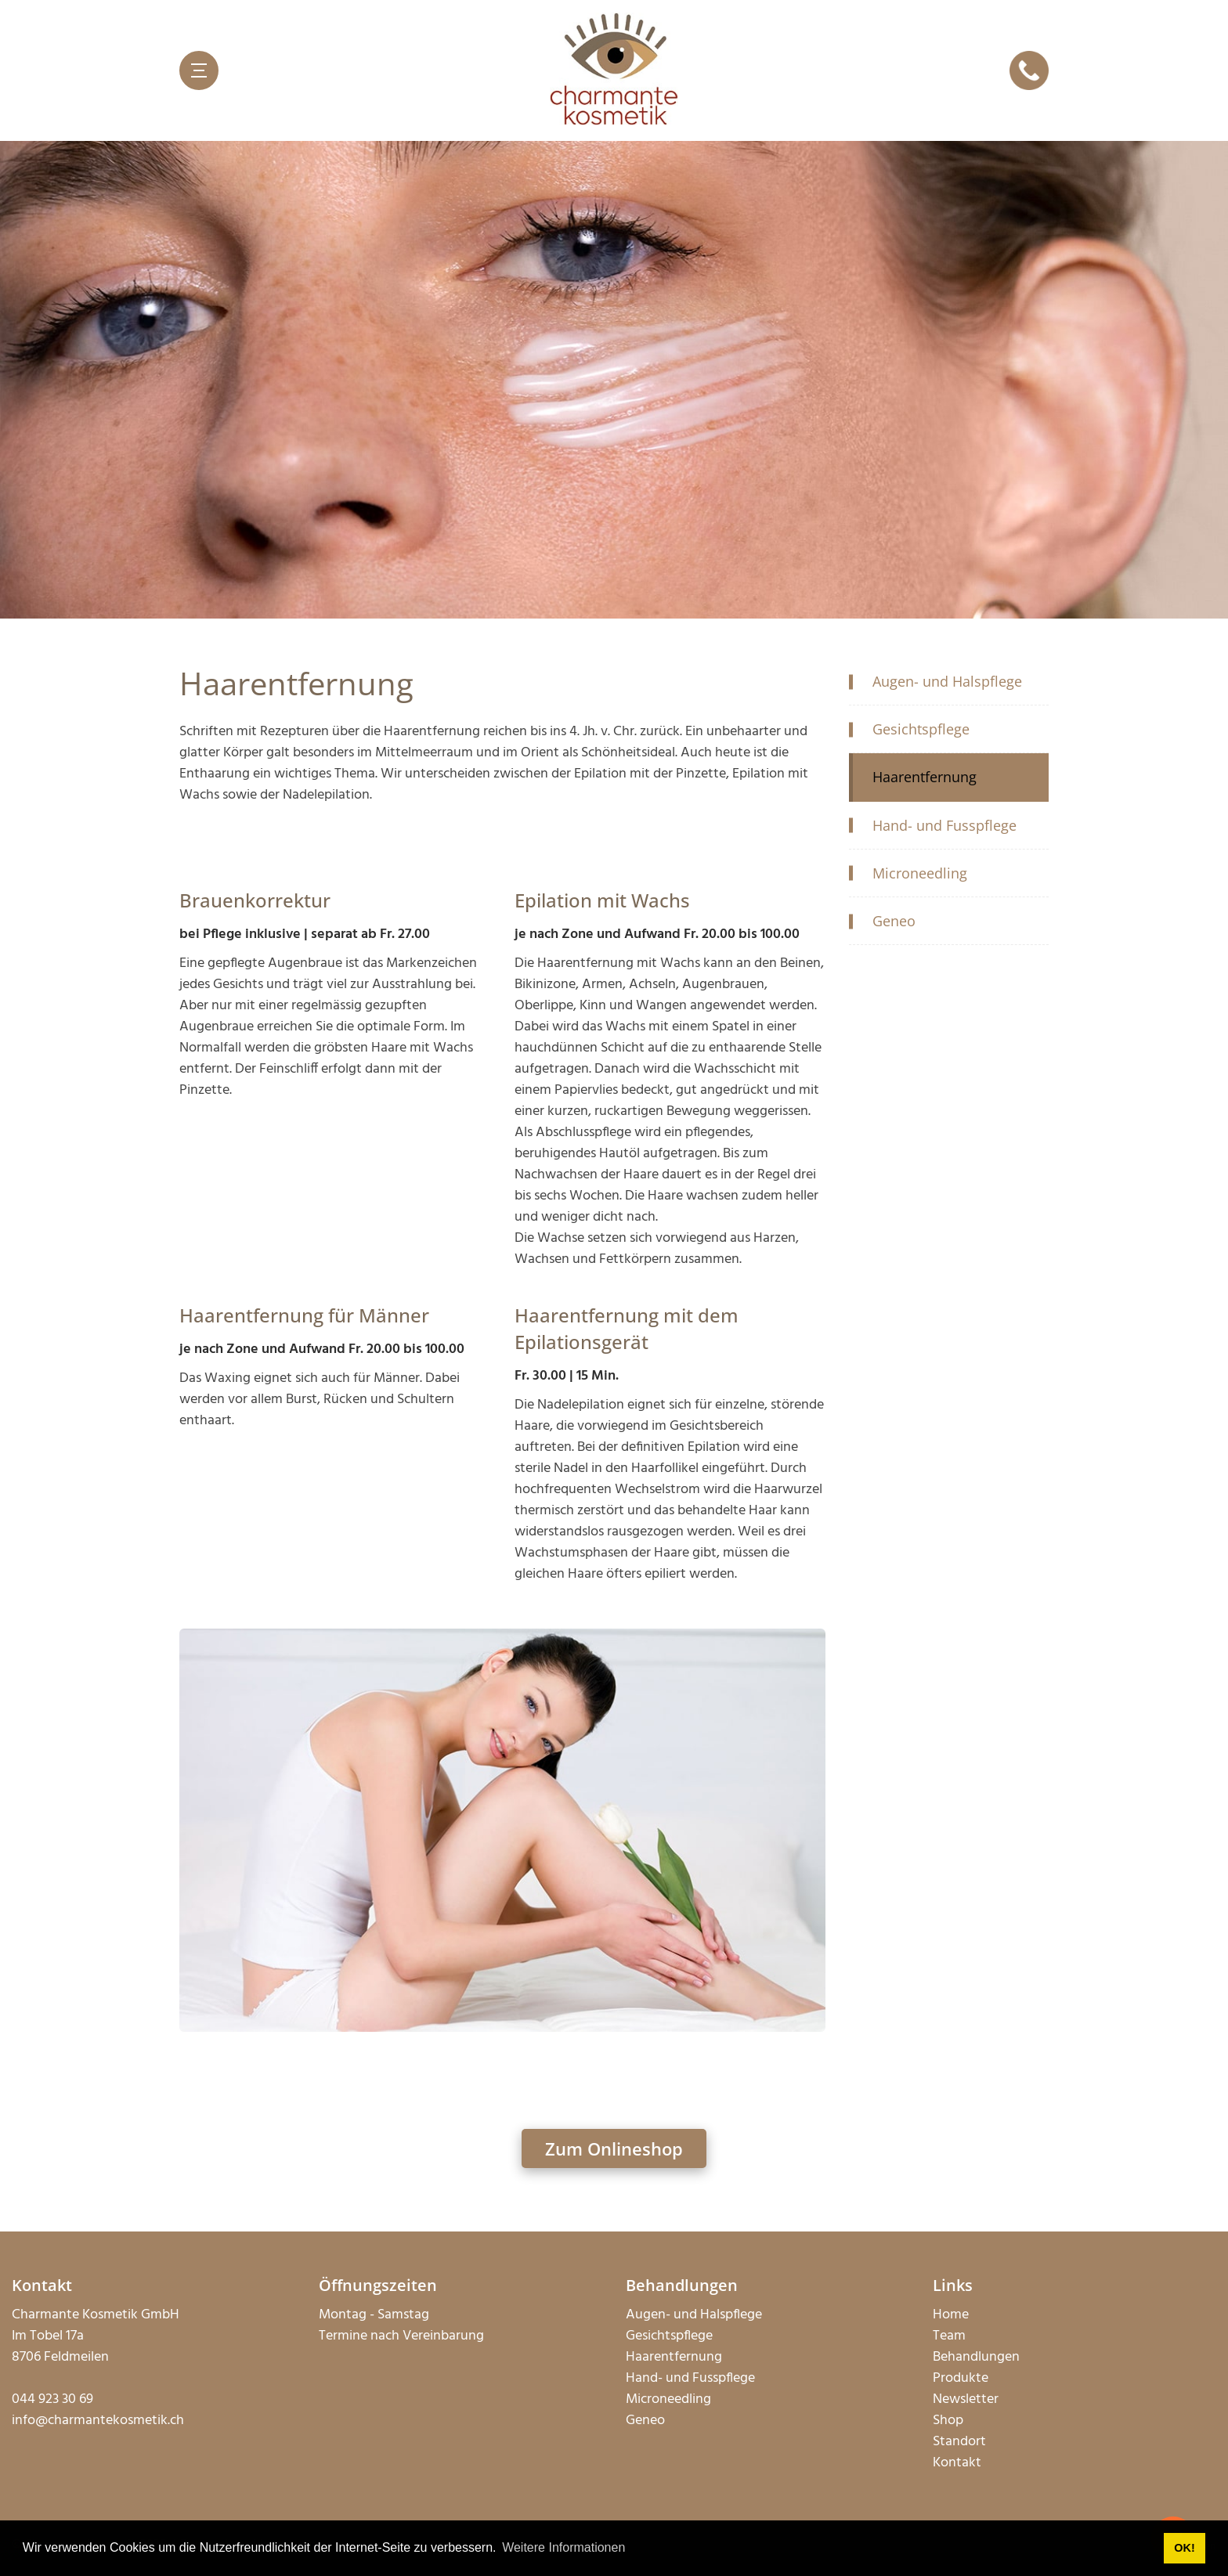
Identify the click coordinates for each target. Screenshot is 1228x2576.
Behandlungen (976, 2357)
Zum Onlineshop (614, 2148)
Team (949, 2336)
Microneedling (668, 2399)
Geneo (645, 2420)
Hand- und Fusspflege (690, 2378)
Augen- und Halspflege (694, 2315)
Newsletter (966, 2399)
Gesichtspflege (669, 2336)
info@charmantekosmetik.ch (98, 2420)
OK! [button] (1184, 2548)
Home (951, 2315)
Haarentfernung (674, 2357)
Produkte (960, 2378)
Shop (948, 2420)
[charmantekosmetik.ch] (614, 70)
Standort (959, 2441)
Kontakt (957, 2463)
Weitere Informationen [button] (563, 2547)
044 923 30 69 (52, 2399)
